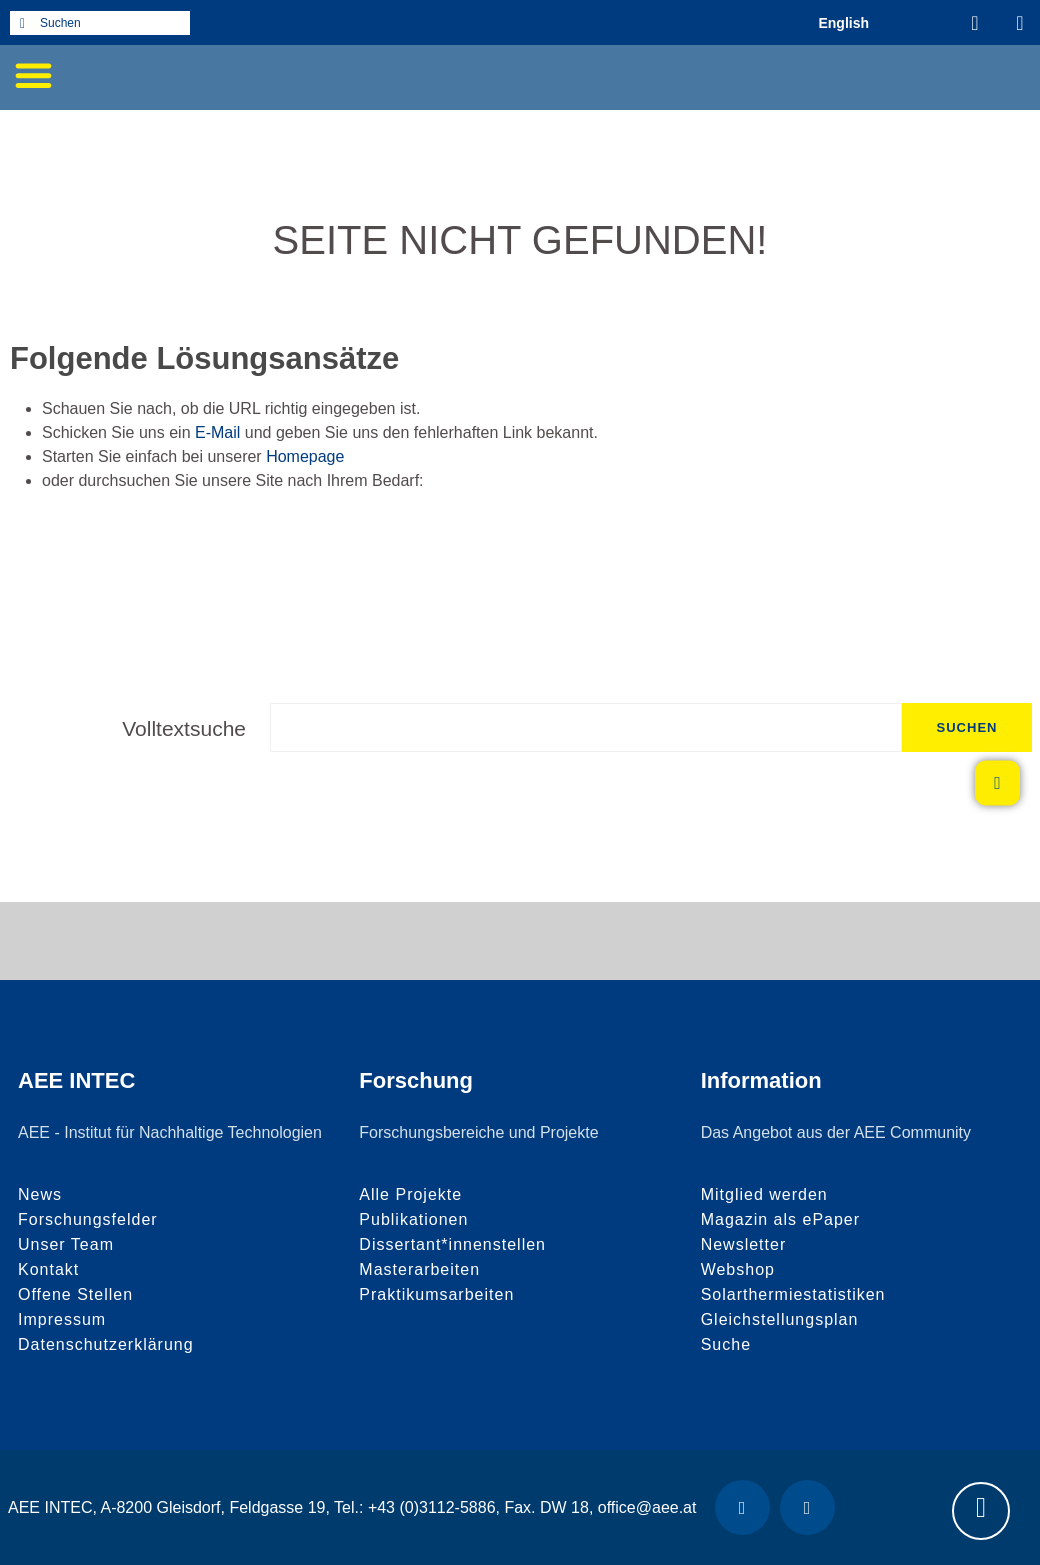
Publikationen (413, 1219)
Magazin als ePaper (780, 1219)
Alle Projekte (410, 1194)
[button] (33, 75)
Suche (726, 1344)
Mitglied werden (764, 1194)
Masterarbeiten (419, 1269)
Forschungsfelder (88, 1219)
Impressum (62, 1319)
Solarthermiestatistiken (793, 1294)
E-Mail (217, 432)
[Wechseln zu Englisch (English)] (843, 22)
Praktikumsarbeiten (436, 1294)
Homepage (305, 456)
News (40, 1194)
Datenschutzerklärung (106, 1344)
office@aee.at (647, 1507)
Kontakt (48, 1269)
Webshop (738, 1269)
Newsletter (744, 1244)
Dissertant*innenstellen (452, 1244)
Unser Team (66, 1244)
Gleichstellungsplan (780, 1319)
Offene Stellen (75, 1294)
